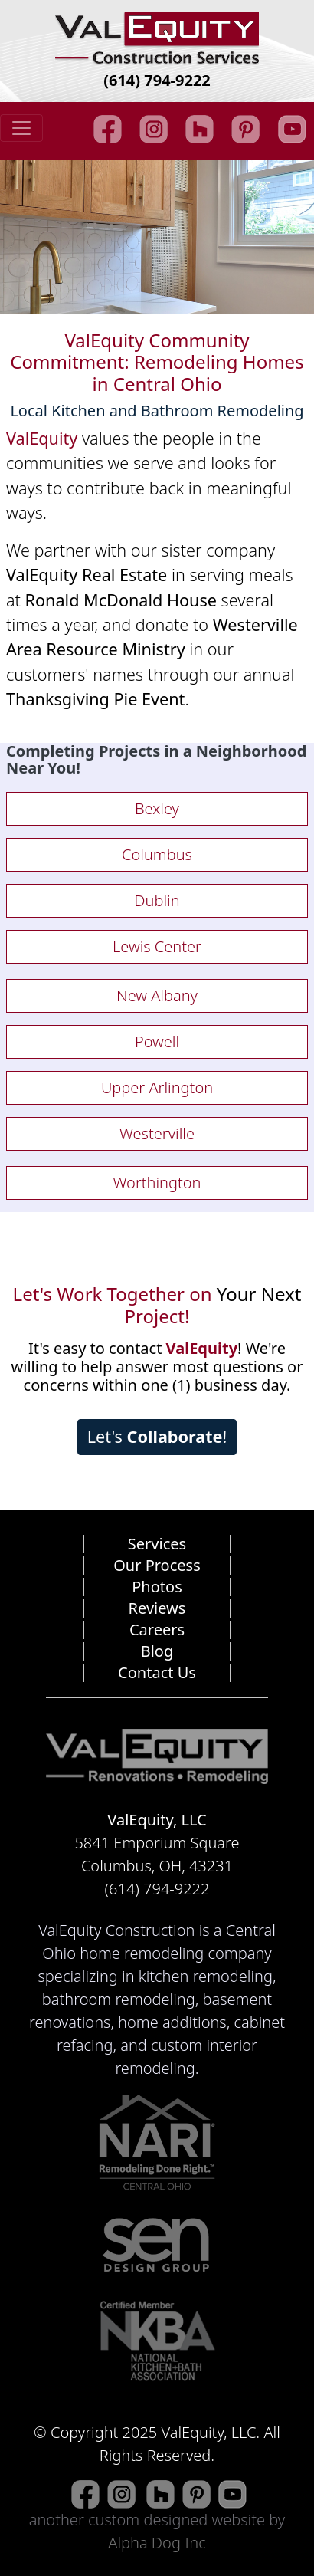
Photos (157, 1586)
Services (157, 1543)
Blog (157, 1651)
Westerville (157, 1133)
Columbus (157, 854)
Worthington (157, 1182)
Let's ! (157, 1436)
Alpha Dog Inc (156, 2542)
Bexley (157, 808)
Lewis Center (157, 946)
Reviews (157, 1608)
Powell (157, 1041)
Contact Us (157, 1672)
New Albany (157, 995)
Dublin (156, 900)
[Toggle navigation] (21, 127)
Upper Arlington (157, 1087)
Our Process (157, 1565)
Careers (157, 1629)
